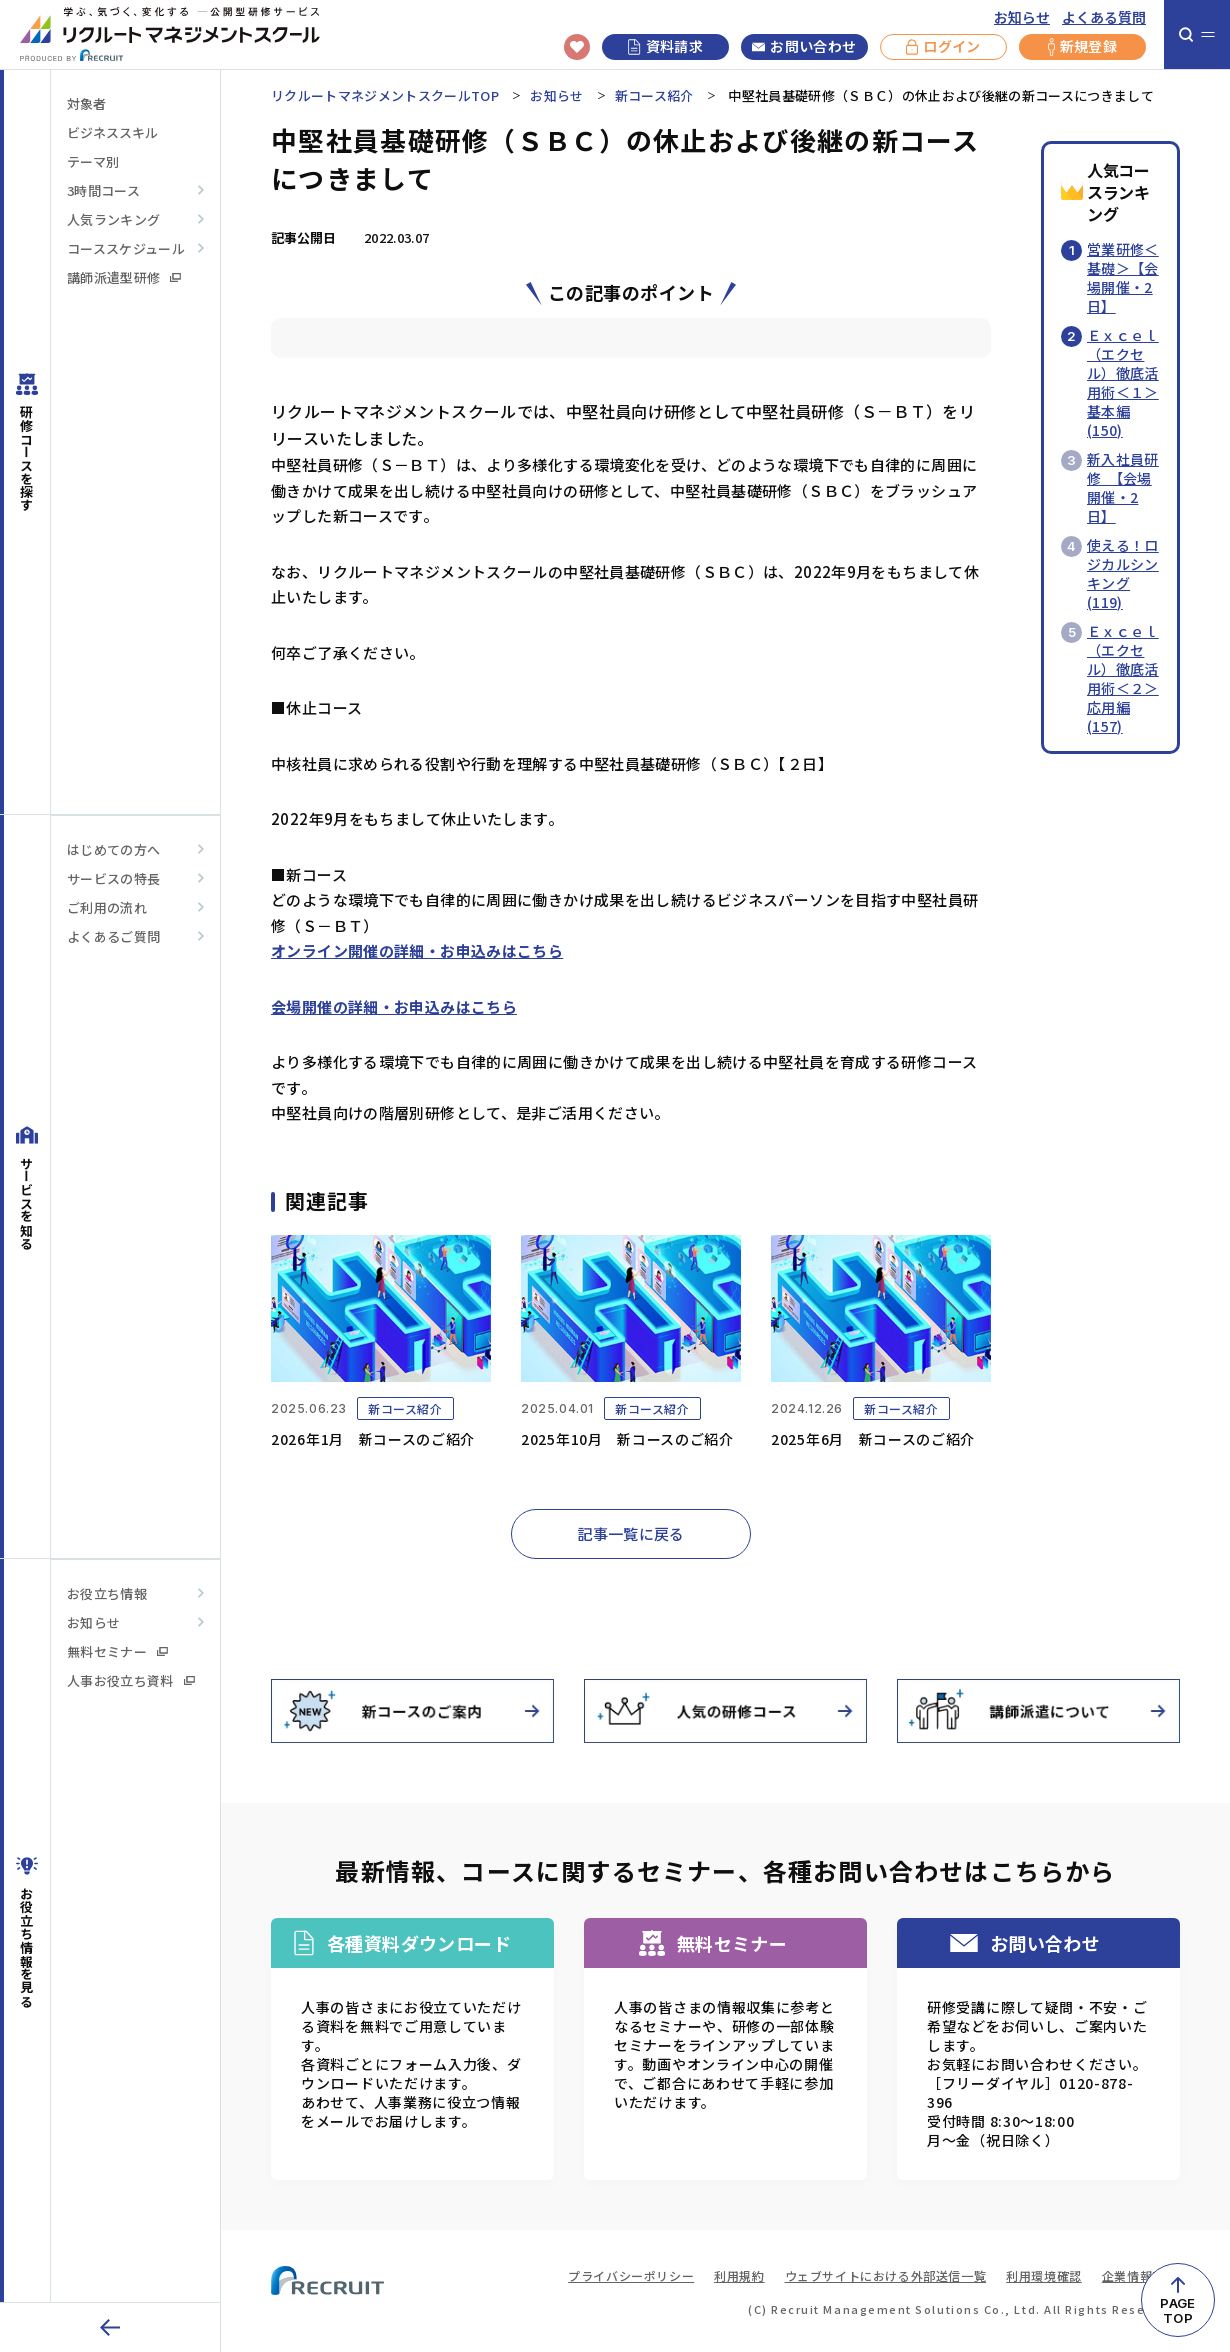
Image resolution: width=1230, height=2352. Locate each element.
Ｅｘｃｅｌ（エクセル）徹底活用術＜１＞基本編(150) (1123, 382)
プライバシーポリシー (631, 2275)
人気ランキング (113, 219)
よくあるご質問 (113, 936)
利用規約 (739, 2275)
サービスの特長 (113, 878)
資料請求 (665, 46)
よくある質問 (1104, 17)
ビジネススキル (112, 132)
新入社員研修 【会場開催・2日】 (1123, 487)
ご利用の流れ (107, 907)
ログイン (943, 47)
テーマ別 (93, 161)
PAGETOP (1177, 2310)
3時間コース (103, 190)
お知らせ (1022, 17)
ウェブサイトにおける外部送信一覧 (886, 2275)
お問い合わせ (804, 47)
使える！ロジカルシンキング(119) (1123, 573)
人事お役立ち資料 (131, 1680)
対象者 (86, 103)
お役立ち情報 (107, 1593)
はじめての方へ (113, 849)
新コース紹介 (654, 95)
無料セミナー (117, 1651)
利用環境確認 (1044, 2275)
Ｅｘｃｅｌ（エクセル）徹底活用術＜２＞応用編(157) (1123, 678)
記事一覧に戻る (631, 1533)
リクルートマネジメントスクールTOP (385, 95)
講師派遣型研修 (124, 277)
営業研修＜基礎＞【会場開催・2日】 (1123, 277)
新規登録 (1082, 47)
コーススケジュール (126, 248)
